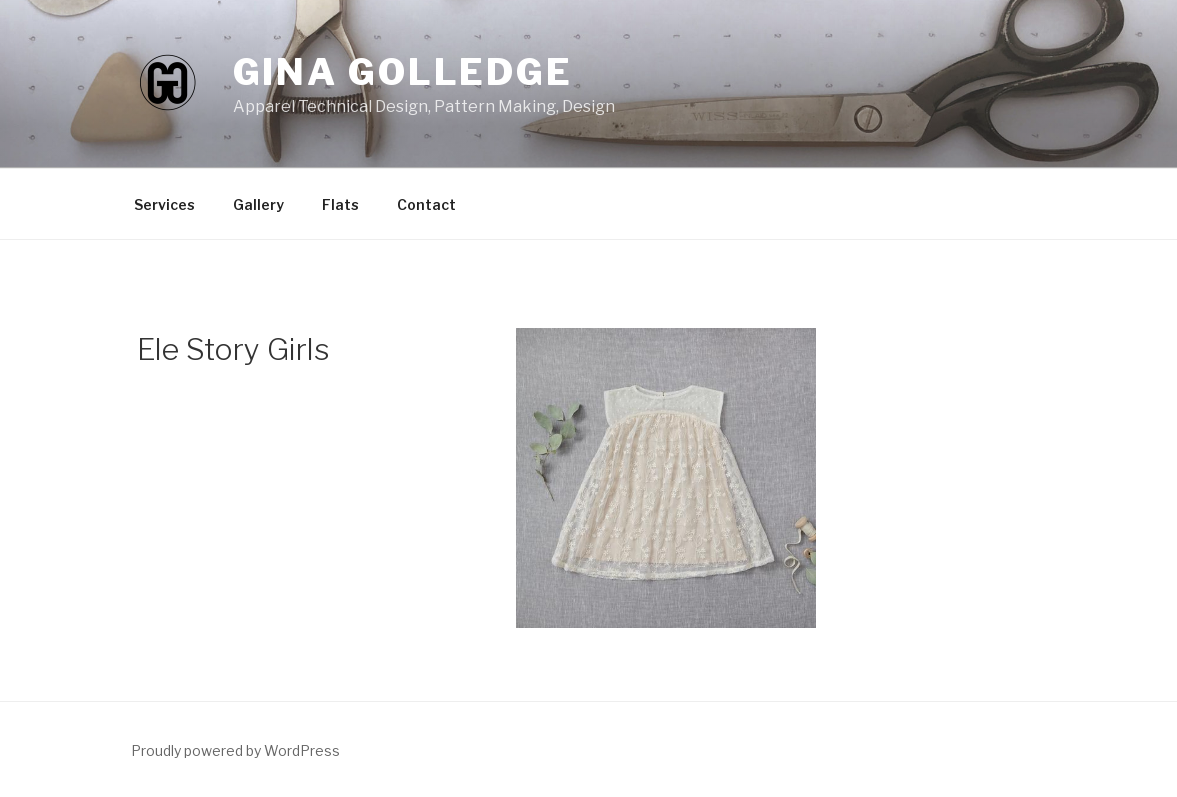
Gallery (258, 204)
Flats (340, 204)
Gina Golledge (403, 72)
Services (164, 204)
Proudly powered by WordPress (235, 750)
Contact (426, 204)
